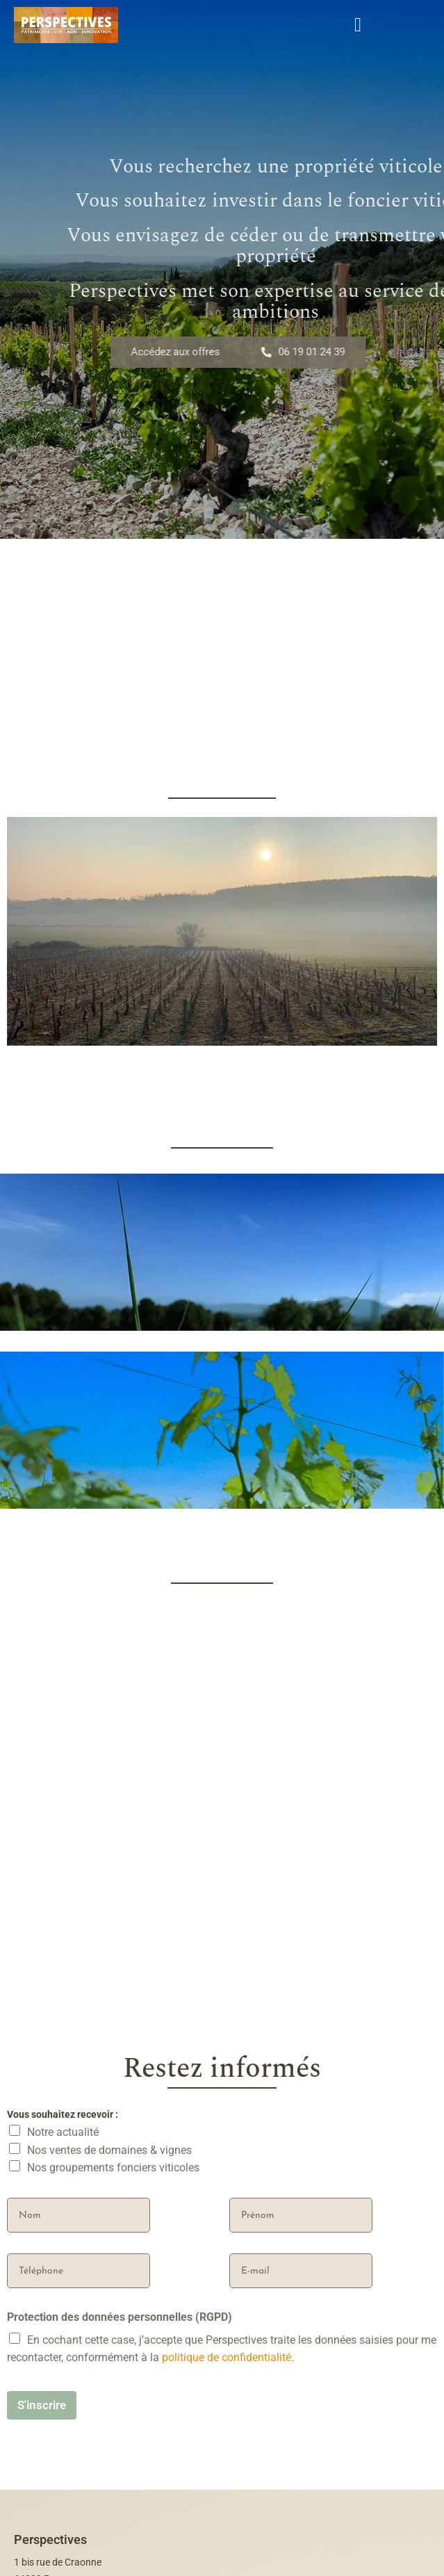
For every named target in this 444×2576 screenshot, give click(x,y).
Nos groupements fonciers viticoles (113, 2422)
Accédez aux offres (189, 352)
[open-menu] (357, 25)
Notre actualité (63, 2387)
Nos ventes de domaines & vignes (109, 2404)
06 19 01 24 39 (316, 352)
